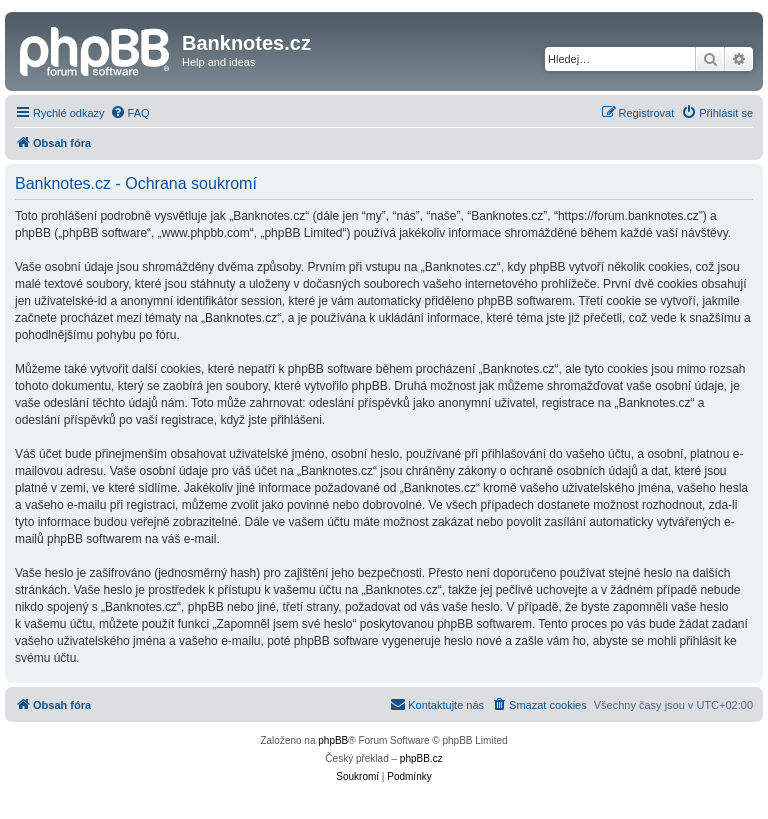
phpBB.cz (421, 758)
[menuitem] (130, 113)
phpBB (333, 740)
